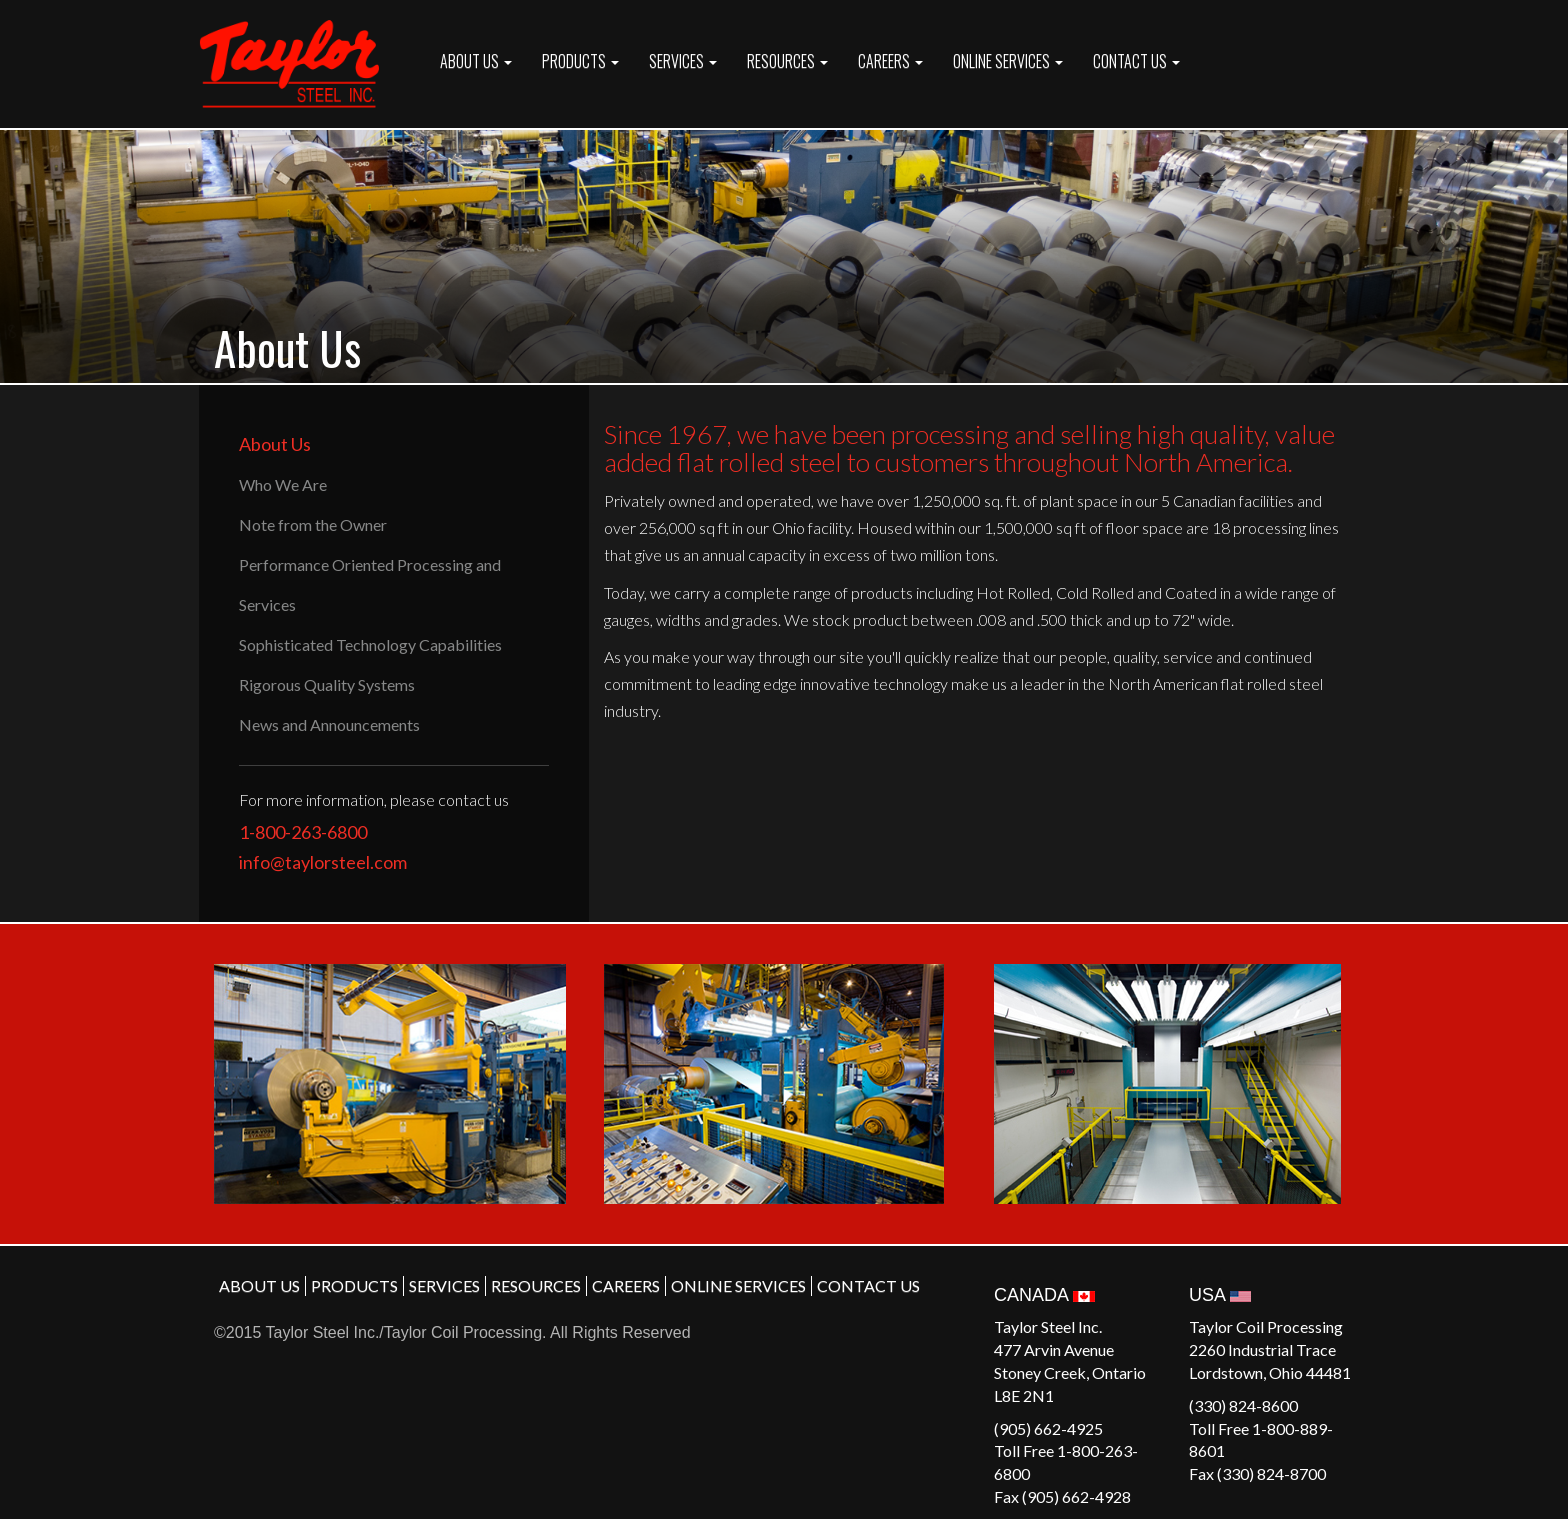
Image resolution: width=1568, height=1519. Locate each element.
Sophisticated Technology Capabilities (370, 644)
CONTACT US (1136, 61)
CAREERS (890, 61)
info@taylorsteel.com (323, 862)
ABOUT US (476, 61)
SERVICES (683, 61)
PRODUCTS (580, 61)
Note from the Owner (313, 524)
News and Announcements (329, 724)
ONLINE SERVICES (1008, 61)
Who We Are (283, 484)
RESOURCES (787, 61)
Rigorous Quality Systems (327, 684)
